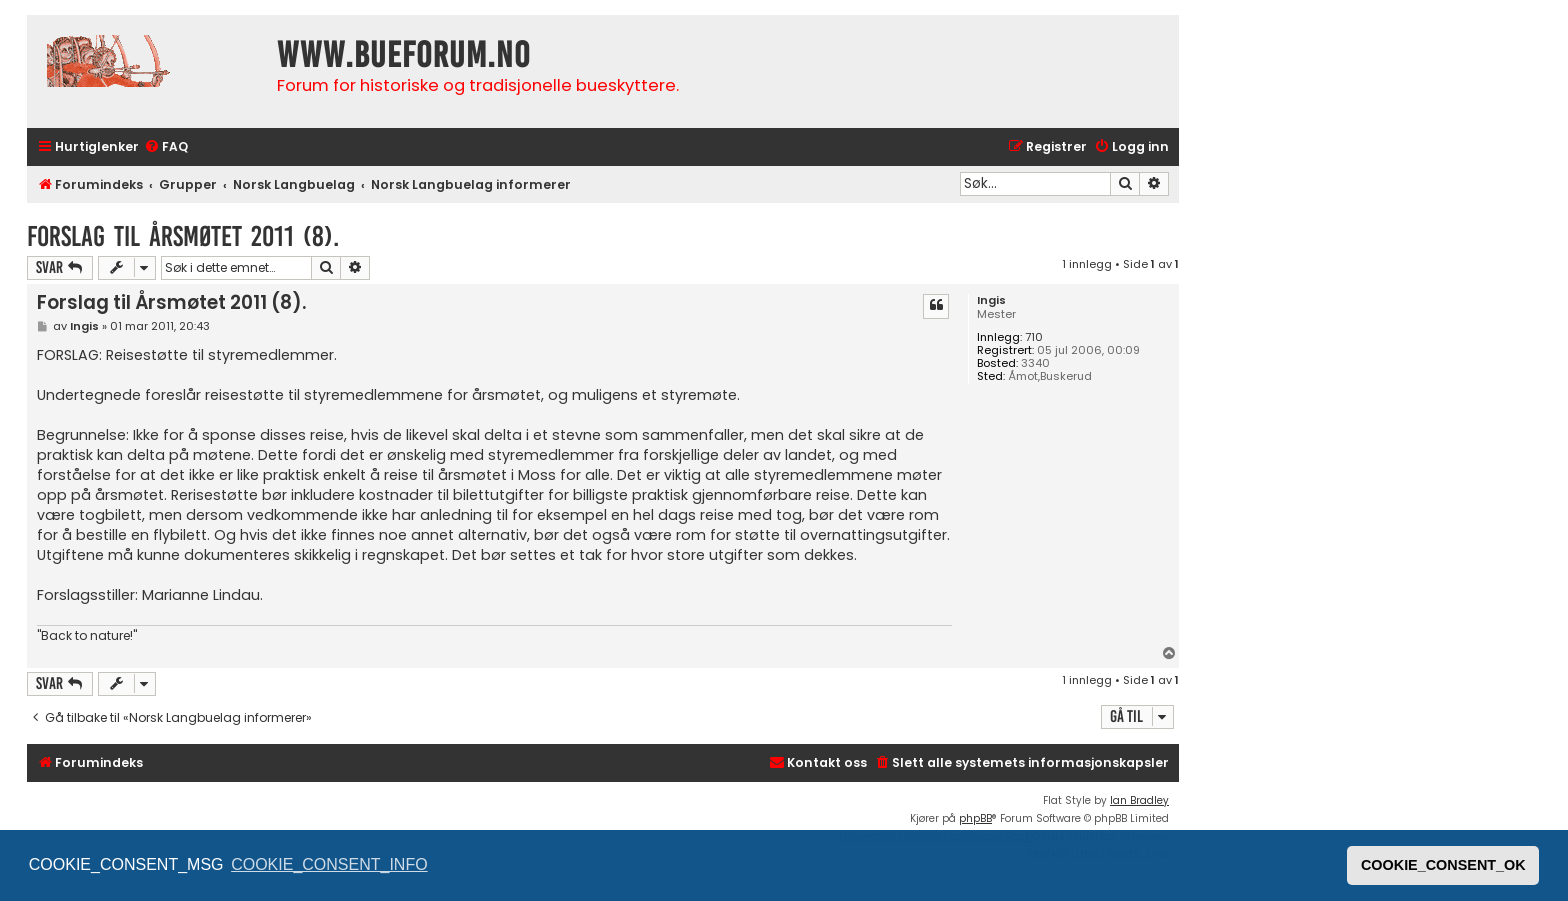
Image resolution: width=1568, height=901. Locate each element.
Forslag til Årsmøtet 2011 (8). (183, 236)
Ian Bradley (1139, 800)
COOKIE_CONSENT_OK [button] (1443, 865)
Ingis (991, 300)
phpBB (975, 818)
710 (1034, 337)
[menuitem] (166, 147)
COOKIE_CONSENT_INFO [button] (329, 864)
